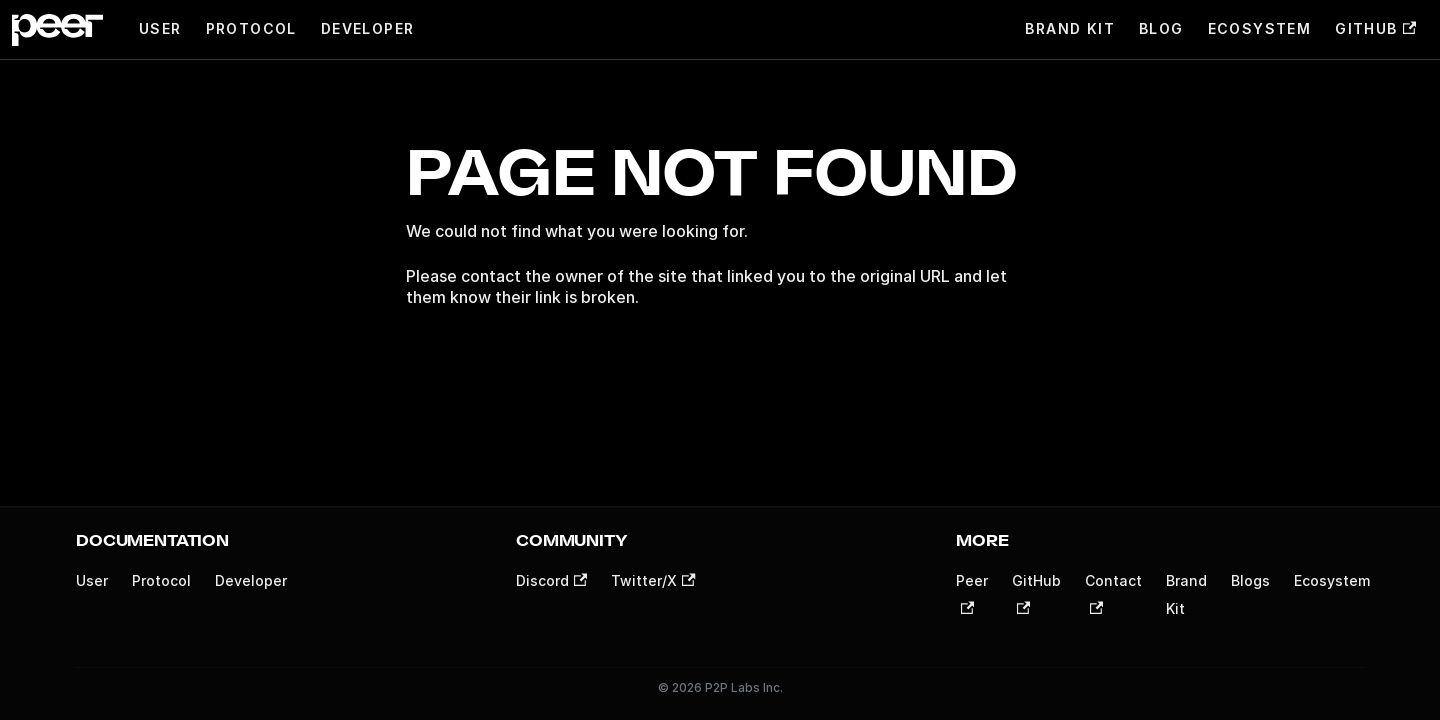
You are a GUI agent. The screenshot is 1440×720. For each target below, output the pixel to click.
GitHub (1375, 28)
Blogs (1250, 580)
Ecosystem (1260, 28)
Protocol (251, 28)
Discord (551, 580)
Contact (1113, 593)
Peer (972, 593)
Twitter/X (653, 580)
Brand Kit (1070, 28)
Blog (1161, 28)
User (160, 28)
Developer (368, 28)
